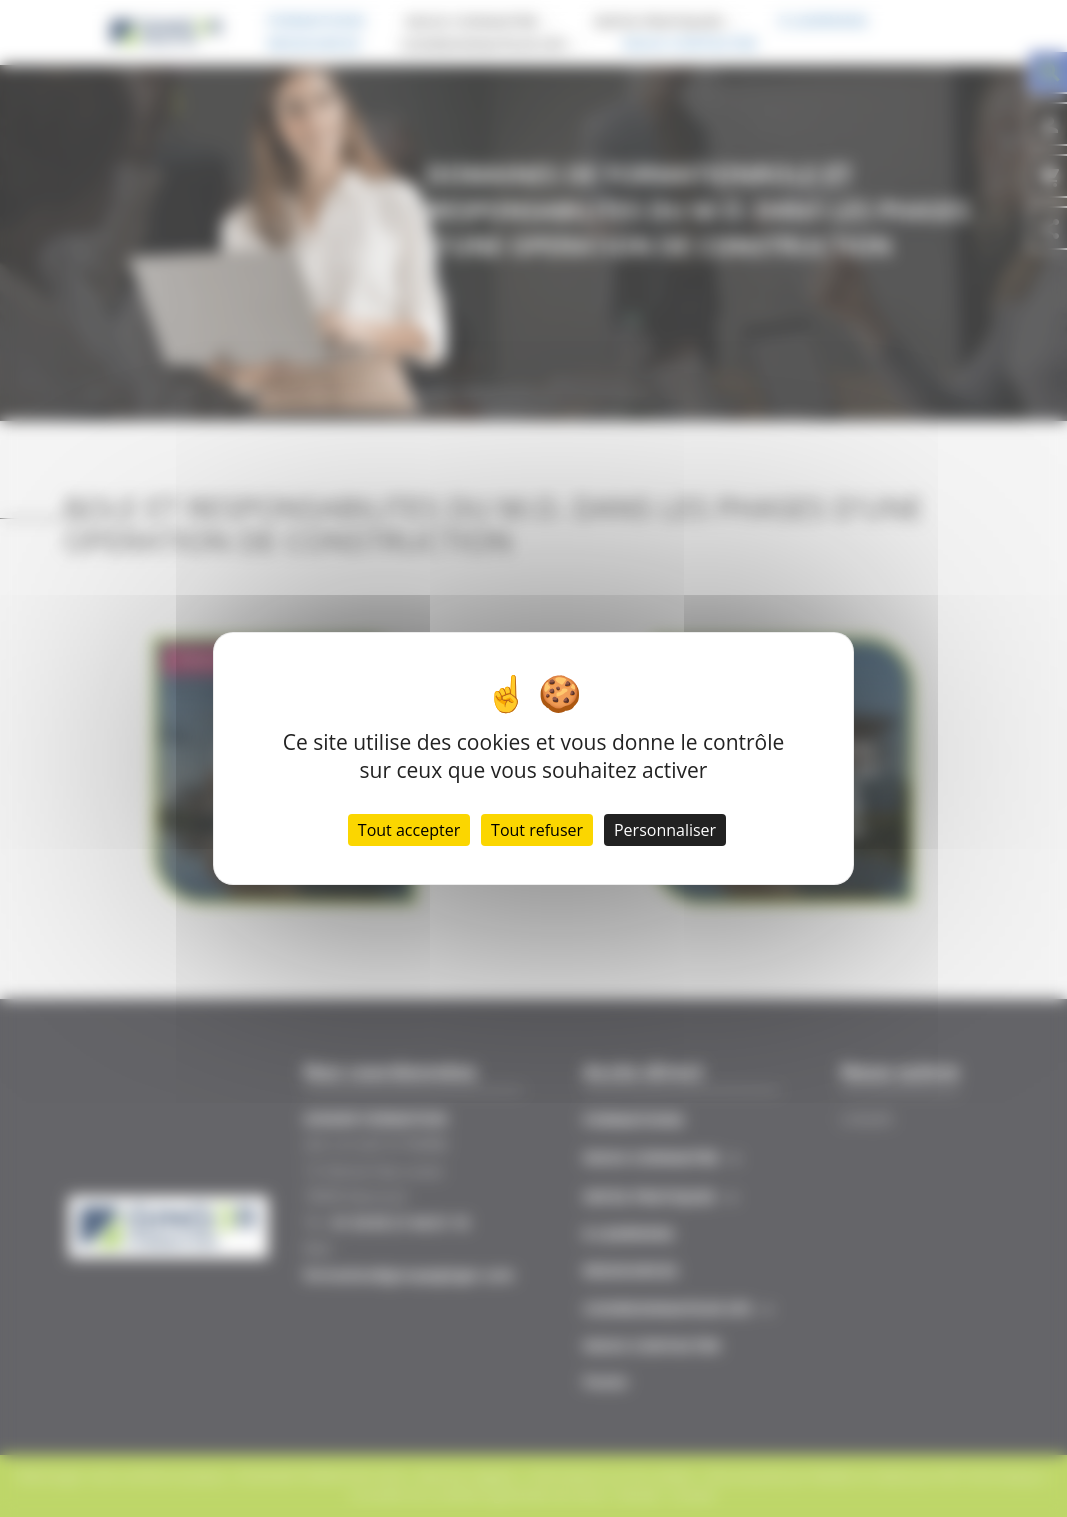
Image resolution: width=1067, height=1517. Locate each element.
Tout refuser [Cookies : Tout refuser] (537, 830)
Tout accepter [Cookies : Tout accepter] (409, 830)
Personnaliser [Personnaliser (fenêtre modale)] (665, 830)
